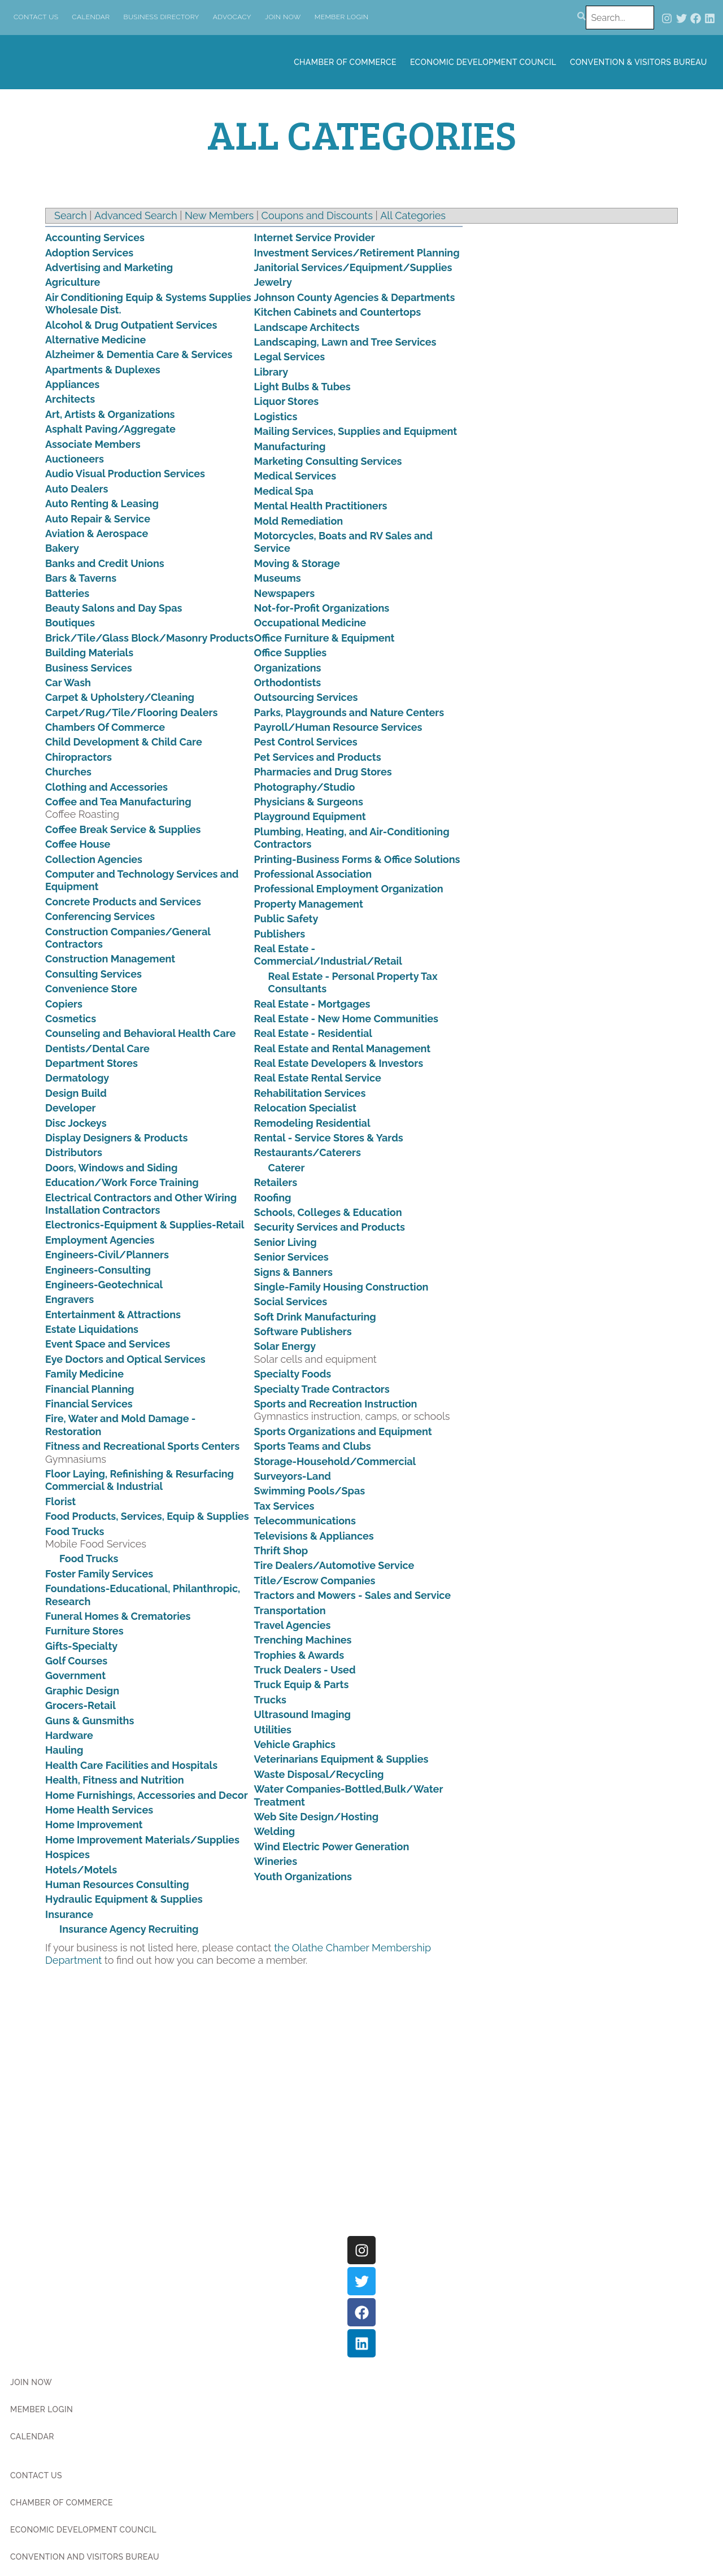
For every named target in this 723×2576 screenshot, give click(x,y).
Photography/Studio (304, 787)
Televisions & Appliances (314, 1536)
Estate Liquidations (91, 1329)
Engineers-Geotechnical (104, 1285)
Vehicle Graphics (295, 1744)
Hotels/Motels (81, 1870)
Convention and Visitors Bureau (84, 2556)
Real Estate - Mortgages (312, 1004)
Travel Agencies (292, 1625)
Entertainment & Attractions (113, 1314)
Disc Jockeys (76, 1123)
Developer (70, 1108)
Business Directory (161, 17)
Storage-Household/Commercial (335, 1461)
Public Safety (286, 919)
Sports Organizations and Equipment (343, 1431)
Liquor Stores (286, 401)
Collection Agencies (93, 859)
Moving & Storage (297, 563)
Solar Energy (285, 1346)
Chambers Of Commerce (105, 727)
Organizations (287, 668)
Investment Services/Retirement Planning (357, 253)
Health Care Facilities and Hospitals (131, 1765)
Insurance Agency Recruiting (128, 1929)
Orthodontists (287, 682)
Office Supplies (290, 653)
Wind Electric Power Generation (332, 1847)
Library (271, 372)
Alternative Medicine (95, 340)
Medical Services (295, 476)
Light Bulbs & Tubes (302, 387)
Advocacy (232, 17)
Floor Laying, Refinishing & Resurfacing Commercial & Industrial (139, 1480)
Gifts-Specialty (81, 1646)
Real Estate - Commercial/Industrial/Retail (328, 955)
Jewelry (273, 282)
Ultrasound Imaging (302, 1714)
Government (75, 1675)
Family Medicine (84, 1374)
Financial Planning (89, 1389)
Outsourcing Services (306, 697)
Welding (274, 1831)
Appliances (72, 384)
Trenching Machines (303, 1640)
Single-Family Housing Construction (341, 1287)
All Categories (413, 215)
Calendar (91, 17)
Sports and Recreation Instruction (335, 1404)
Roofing (272, 1198)
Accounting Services (95, 237)
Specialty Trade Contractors (322, 1389)
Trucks (270, 1700)
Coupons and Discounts (317, 215)
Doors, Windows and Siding (111, 1168)
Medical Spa (283, 491)
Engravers (69, 1299)
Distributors (73, 1152)
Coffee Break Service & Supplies (123, 829)
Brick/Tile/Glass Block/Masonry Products (149, 638)
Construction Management (110, 959)
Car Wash (68, 682)
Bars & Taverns (80, 578)
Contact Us (36, 17)
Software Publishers (303, 1331)
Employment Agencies (99, 1240)
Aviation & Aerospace (96, 533)
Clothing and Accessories (106, 787)
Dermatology (77, 1078)
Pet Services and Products (317, 757)
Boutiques (70, 623)
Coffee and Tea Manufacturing (118, 802)
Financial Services (89, 1404)
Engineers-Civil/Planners (107, 1255)
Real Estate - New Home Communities (346, 1019)
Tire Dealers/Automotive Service (334, 1565)
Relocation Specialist (305, 1108)
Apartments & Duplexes (102, 370)
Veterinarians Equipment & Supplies (341, 1759)
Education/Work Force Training (122, 1182)
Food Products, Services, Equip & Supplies (147, 1516)
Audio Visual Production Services (125, 474)
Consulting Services (93, 974)
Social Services (291, 1301)
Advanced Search (135, 215)
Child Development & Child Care (123, 742)
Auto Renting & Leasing (102, 503)
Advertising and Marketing (109, 267)
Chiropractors (78, 757)
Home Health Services (99, 1810)
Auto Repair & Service (97, 519)
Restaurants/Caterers (307, 1152)
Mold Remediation (298, 521)
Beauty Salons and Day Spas (113, 608)
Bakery (62, 548)
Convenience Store (91, 989)
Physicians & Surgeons (308, 802)
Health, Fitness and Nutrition (114, 1780)
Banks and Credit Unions (104, 563)
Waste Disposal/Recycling (319, 1774)
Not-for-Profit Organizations (322, 608)
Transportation (290, 1610)
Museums (277, 578)
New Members (219, 215)
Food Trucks (74, 1531)
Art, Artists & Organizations (110, 414)
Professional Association (313, 874)
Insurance (69, 1914)
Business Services (88, 668)
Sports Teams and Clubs (312, 1446)
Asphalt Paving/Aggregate (110, 429)
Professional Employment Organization (348, 889)
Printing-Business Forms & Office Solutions (357, 859)
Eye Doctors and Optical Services (125, 1359)
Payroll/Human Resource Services (338, 727)
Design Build (76, 1093)
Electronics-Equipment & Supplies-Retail (144, 1225)
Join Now (283, 17)
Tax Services (284, 1506)
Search (70, 215)
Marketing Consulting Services (328, 461)
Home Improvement (93, 1824)
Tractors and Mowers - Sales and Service (352, 1595)
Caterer (286, 1168)
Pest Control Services (306, 742)
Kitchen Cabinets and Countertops (337, 312)
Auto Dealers (76, 489)
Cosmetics (70, 1019)
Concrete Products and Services (123, 902)
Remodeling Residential (312, 1123)
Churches (68, 772)
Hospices (67, 1854)
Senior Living (285, 1242)
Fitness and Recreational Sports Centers (142, 1446)
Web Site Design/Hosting (316, 1817)
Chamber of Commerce (345, 62)
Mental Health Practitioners (320, 506)
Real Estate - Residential (313, 1033)
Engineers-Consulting (98, 1270)
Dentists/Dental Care (97, 1048)
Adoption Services (89, 253)
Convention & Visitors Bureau (638, 62)
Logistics (276, 416)
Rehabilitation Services (310, 1093)
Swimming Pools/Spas (309, 1491)
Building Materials (89, 653)
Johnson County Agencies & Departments (354, 297)
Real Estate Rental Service (317, 1078)
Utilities (272, 1730)
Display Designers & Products (116, 1138)
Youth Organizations (303, 1876)
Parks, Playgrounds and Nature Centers (349, 712)
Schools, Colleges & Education (328, 1212)
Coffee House (77, 844)
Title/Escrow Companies (315, 1580)
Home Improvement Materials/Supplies (142, 1840)
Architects (70, 399)
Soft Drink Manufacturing (315, 1317)
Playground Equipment (310, 816)
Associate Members (93, 444)
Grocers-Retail (80, 1705)
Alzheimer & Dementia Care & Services (138, 354)
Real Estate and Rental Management (342, 1048)
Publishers (279, 934)
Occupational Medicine (310, 623)
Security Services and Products (329, 1227)
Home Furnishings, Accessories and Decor (146, 1795)
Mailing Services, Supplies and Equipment (356, 431)
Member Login (342, 17)
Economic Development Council (483, 62)
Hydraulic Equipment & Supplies (124, 1899)
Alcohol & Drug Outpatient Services (131, 325)
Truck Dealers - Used (305, 1670)
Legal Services (289, 357)
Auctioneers (74, 459)
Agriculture (72, 282)
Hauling (64, 1750)
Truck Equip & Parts (301, 1684)
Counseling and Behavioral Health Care (140, 1033)
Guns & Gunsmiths (89, 1721)
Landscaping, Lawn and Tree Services (345, 342)
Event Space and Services (107, 1344)
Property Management (308, 904)
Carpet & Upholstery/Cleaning (119, 697)
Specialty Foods (293, 1374)
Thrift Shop (281, 1551)
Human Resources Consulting (117, 1884)
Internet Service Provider (314, 237)
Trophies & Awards (299, 1655)
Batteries (67, 593)
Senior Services (291, 1257)
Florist (60, 1501)
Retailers (276, 1182)
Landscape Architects (307, 327)
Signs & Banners (293, 1272)
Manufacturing (290, 446)
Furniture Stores (84, 1631)
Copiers (63, 1004)
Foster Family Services (99, 1574)
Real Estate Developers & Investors (338, 1063)
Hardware (69, 1735)
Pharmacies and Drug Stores (323, 772)
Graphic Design (82, 1691)
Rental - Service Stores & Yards (328, 1138)
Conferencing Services (100, 916)
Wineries (275, 1861)
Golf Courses (76, 1661)
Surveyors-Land (292, 1476)
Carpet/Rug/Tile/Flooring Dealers (131, 712)
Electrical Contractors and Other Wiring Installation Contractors (141, 1204)
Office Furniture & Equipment (324, 638)
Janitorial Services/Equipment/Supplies (353, 267)
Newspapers (284, 593)
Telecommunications (305, 1521)
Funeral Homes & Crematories (117, 1616)
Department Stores (91, 1063)
